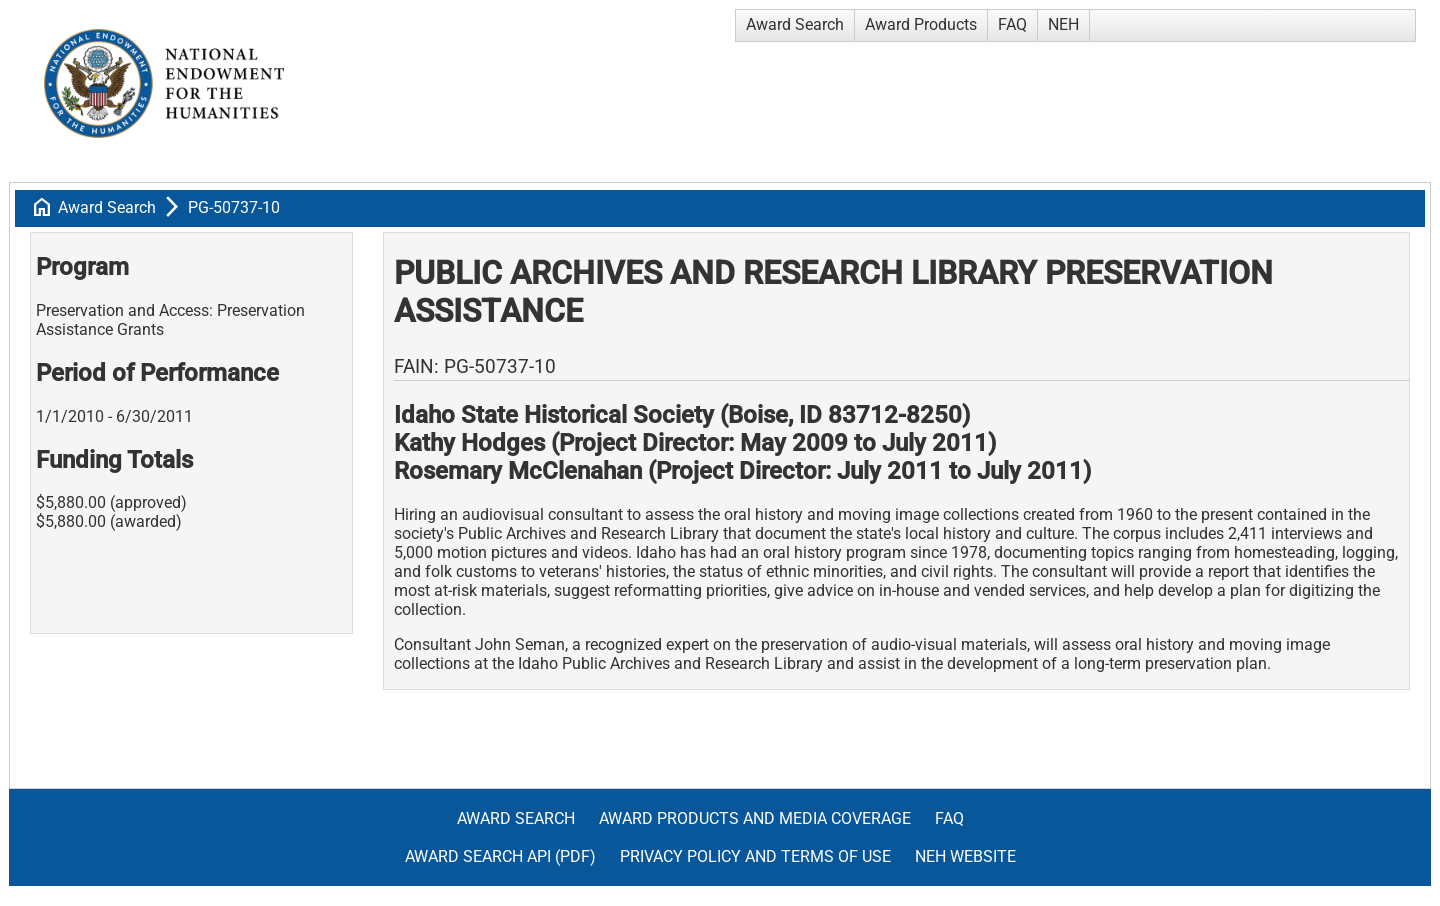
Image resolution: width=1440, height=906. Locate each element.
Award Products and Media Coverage (755, 818)
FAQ (1012, 24)
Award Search (795, 24)
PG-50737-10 (234, 207)
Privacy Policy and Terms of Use (755, 856)
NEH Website (965, 856)
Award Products (921, 24)
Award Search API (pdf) (500, 856)
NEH (1063, 24)
